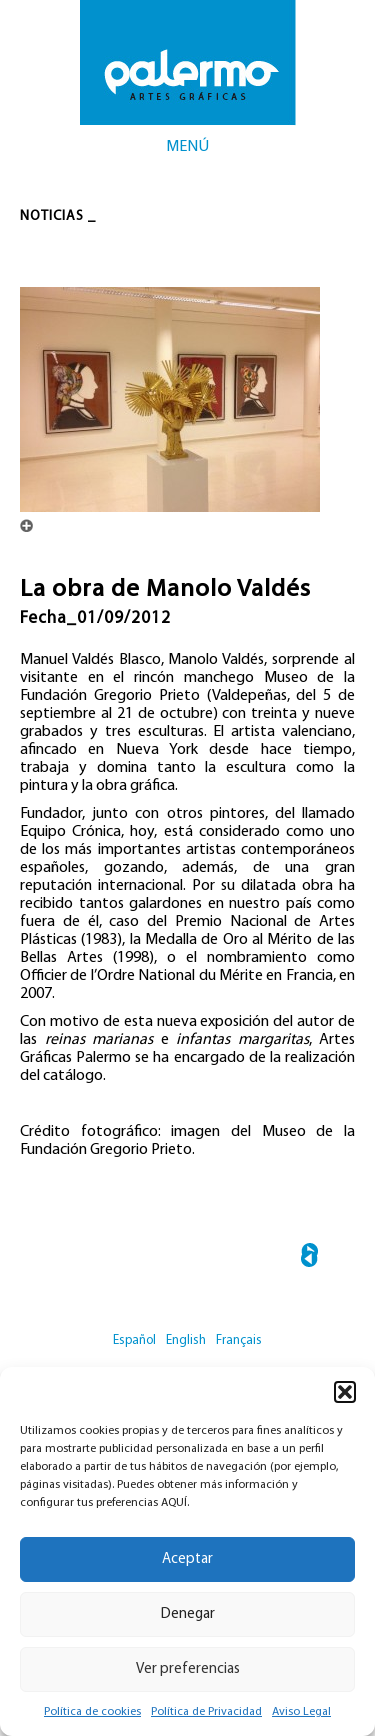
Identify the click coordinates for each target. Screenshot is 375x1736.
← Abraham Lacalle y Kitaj (309, 1258)
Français (239, 1340)
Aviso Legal (301, 1712)
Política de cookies (92, 1712)
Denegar (188, 1614)
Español (134, 1340)
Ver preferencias (188, 1669)
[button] (345, 1392)
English (186, 1340)
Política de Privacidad (206, 1712)
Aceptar (187, 1559)
